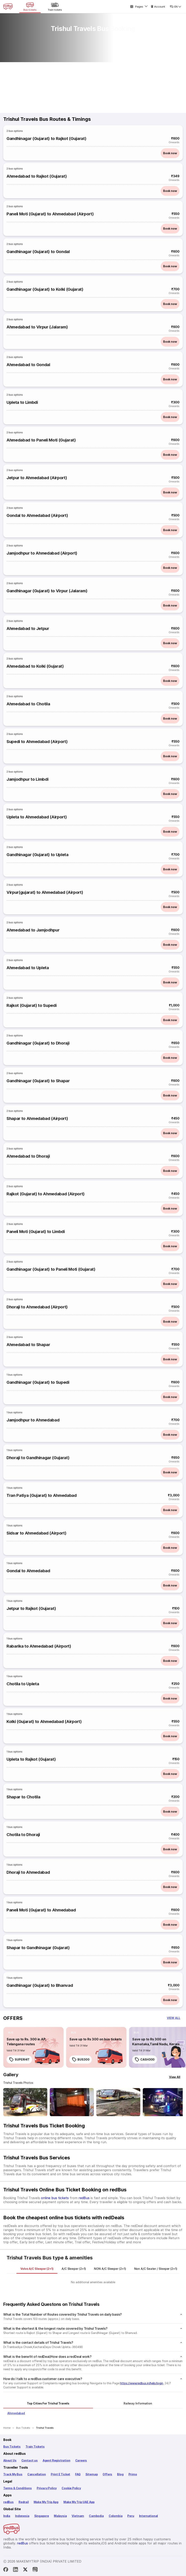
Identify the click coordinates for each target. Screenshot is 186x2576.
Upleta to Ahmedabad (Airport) (37, 817)
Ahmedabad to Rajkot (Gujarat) (37, 176)
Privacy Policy (47, 2488)
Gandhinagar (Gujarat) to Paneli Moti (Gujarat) (51, 1269)
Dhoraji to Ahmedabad (28, 1872)
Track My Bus (12, 2474)
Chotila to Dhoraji (23, 1834)
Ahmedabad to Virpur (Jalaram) (37, 327)
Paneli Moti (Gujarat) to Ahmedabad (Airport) (50, 213)
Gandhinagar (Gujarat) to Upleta (38, 854)
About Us (10, 2460)
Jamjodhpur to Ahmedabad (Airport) (42, 553)
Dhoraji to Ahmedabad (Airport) (37, 1307)
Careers (81, 2460)
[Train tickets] (55, 6)
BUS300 (80, 2059)
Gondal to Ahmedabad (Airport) (37, 515)
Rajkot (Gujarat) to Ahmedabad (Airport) (46, 1193)
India (6, 2516)
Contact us (29, 2460)
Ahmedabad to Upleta (28, 967)
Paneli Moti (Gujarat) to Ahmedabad (41, 1910)
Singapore (41, 2516)
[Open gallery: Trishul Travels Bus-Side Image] (118, 2102)
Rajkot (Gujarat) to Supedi (31, 1005)
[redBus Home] (8, 6)
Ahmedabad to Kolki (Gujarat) (35, 666)
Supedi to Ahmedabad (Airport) (37, 741)
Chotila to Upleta (23, 1683)
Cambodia (96, 2516)
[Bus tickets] (30, 6)
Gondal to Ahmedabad (28, 1570)
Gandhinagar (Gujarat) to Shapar (38, 1080)
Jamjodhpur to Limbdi (27, 779)
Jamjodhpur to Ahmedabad (33, 1420)
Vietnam (78, 2516)
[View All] (175, 2077)
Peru (130, 2516)
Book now (170, 153)
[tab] (37, 2269)
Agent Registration (56, 2460)
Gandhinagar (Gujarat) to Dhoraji (38, 1043)
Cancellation (36, 2474)
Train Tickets (35, 2446)
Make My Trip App (46, 2502)
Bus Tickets (12, 2446)
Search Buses (93, 103)
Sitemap (91, 2474)
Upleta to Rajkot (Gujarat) (31, 1759)
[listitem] (11, 2032)
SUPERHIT (19, 2059)
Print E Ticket (60, 2474)
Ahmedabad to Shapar (28, 1344)
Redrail (24, 2502)
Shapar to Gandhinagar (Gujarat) (38, 1947)
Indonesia (22, 2516)
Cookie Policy (71, 2488)
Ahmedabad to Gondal (28, 364)
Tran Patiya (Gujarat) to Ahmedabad (42, 1495)
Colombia (116, 2516)
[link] (33, 2047)
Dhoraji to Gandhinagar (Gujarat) (38, 1457)
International (148, 2516)
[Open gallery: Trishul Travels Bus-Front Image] (25, 2102)
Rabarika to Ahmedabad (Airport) (39, 1646)
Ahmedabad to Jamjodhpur (33, 930)
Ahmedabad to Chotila (28, 703)
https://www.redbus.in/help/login (141, 2383)
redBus (84, 2198)
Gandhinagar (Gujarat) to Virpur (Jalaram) (47, 590)
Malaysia (60, 2516)
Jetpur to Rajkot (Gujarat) (31, 1608)
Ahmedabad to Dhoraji (28, 1156)
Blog (120, 2474)
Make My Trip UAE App (79, 2502)
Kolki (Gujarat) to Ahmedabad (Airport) (44, 1721)
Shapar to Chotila (23, 1796)
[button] (50, 59)
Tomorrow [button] (167, 71)
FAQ (77, 2474)
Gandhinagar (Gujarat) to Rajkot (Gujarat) (46, 138)
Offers (107, 2474)
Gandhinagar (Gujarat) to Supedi (38, 1382)
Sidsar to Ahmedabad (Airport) (36, 1533)
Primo (132, 2474)
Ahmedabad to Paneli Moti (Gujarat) (41, 440)
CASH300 (145, 2059)
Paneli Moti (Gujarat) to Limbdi (36, 1231)
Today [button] (149, 71)
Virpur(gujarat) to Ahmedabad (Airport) (45, 892)
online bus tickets (55, 2198)
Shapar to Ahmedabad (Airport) (37, 1118)
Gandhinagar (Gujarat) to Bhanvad (40, 1985)
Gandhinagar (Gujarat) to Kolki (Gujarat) (45, 289)
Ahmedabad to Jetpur (28, 628)
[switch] (171, 87)
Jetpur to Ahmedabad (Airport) (37, 477)
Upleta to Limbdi (22, 402)
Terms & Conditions (17, 2488)
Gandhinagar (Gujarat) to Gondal (38, 251)
